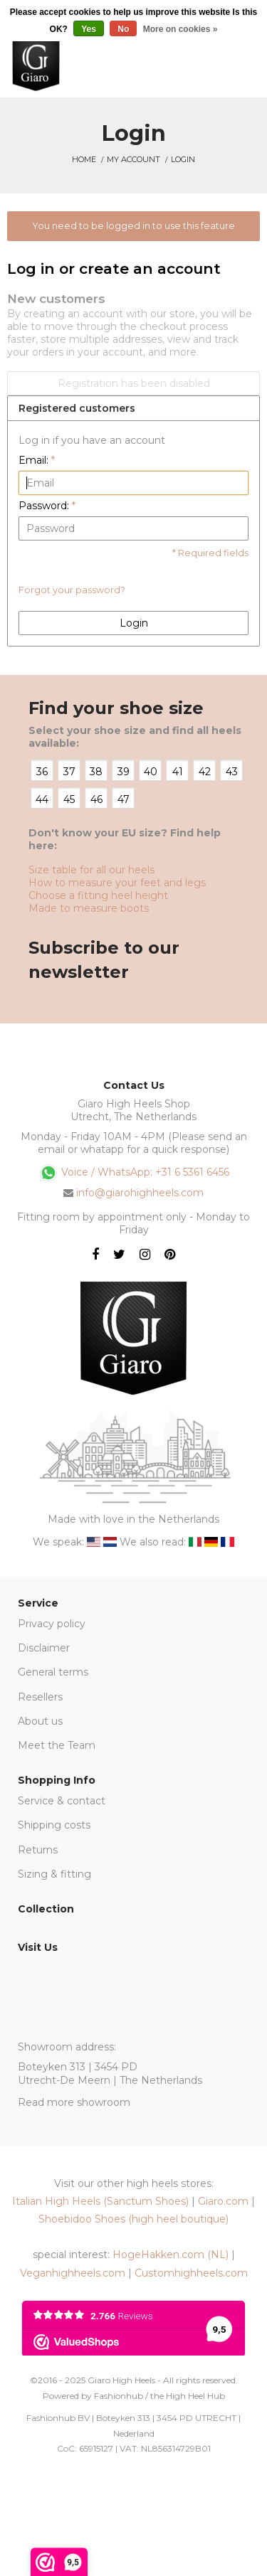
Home (84, 159)
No (123, 29)
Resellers (40, 1697)
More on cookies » (180, 29)
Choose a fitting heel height (98, 895)
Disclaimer (44, 1647)
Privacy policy (51, 1623)
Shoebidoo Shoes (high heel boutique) (133, 2219)
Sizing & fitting (54, 1874)
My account (133, 159)
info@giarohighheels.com (140, 1192)
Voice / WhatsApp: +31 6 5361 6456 (133, 1173)
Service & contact (61, 1800)
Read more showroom (74, 2102)
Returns (38, 1849)
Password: (47, 505)
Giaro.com (223, 2201)
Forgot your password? (72, 590)
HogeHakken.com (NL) (170, 2254)
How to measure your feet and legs (117, 882)
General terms (53, 1672)
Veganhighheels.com (72, 2273)
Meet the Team (56, 1745)
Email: (37, 460)
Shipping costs (54, 1825)
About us (40, 1721)
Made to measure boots (88, 908)
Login (183, 159)
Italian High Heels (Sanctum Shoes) (100, 2201)
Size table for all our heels (91, 869)
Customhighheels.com (191, 2273)
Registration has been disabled (134, 383)
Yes (88, 29)
